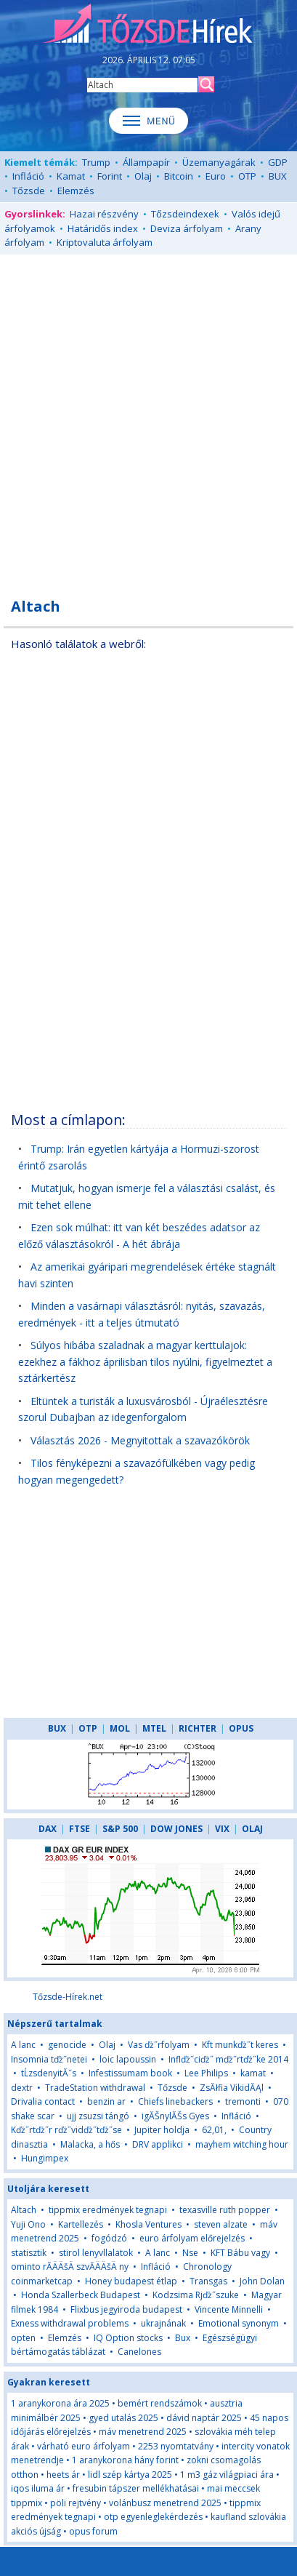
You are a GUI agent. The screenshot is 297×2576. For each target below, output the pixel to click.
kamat (253, 2073)
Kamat (71, 176)
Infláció (28, 176)
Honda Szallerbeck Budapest (80, 2295)
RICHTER (197, 1728)
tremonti (243, 2101)
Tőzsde (28, 190)
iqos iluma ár (38, 2488)
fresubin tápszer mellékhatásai (136, 2488)
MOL (120, 1728)
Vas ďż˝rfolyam (159, 2045)
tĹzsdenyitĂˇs (48, 2073)
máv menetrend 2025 (143, 2431)
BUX (278, 176)
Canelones (139, 2351)
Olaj (143, 176)
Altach (23, 2210)
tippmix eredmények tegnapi (108, 2210)
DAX (47, 1829)
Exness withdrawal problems (70, 2323)
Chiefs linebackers (175, 2101)
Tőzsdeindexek (185, 213)
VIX (222, 1829)
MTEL (154, 1728)
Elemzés (75, 190)
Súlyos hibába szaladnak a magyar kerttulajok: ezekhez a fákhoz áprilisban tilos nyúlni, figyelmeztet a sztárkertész (145, 1361)
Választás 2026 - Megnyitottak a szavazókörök (140, 1440)
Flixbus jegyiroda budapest (126, 2309)
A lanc (23, 2045)
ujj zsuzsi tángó (98, 2116)
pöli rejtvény (75, 2503)
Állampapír (146, 162)
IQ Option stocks (128, 2338)
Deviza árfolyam (186, 228)
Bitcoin (178, 176)
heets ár (63, 2474)
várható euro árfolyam (83, 2446)
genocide (67, 2045)
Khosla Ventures (148, 2224)
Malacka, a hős (90, 2144)
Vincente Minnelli (229, 2309)
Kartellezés (80, 2224)
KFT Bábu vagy (240, 2253)
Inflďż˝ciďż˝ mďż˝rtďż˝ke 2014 (228, 2059)
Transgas (208, 2281)
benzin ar (106, 2101)
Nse (190, 2253)
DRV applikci (157, 2144)
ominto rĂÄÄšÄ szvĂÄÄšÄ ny (70, 2266)
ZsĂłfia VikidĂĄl (232, 2087)
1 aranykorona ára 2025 (60, 2403)
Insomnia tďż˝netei (49, 2059)
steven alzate (221, 2224)
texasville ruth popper (224, 2210)
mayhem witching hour (241, 2144)
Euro (216, 176)
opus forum (93, 2531)
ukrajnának (163, 2323)
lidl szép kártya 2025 (130, 2474)
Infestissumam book (130, 2073)
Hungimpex (44, 2158)
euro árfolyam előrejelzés (192, 2238)
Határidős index (103, 228)
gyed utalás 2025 (123, 2418)
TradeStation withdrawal (95, 2087)
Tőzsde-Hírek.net (67, 1997)
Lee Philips (206, 2073)
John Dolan (262, 2281)
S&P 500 (120, 1829)
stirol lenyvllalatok (96, 2253)
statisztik (28, 2253)
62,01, (214, 2130)
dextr (22, 2087)
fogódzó (109, 2238)
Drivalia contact (43, 2101)
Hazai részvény (104, 213)
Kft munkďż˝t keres (240, 2045)
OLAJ (252, 1829)
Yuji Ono (28, 2224)
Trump (96, 162)
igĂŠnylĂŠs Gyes (175, 2116)
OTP (247, 176)
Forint (109, 176)
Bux (182, 2338)
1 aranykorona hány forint (125, 2460)
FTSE (79, 1829)
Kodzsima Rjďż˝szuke (195, 2295)
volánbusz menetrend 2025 (165, 2503)
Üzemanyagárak (219, 162)
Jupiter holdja (162, 2130)
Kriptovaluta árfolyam (104, 242)
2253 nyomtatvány (175, 2446)
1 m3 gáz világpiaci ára (227, 2474)
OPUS (241, 1728)
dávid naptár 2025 (204, 2418)
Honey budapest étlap (131, 2281)
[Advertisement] (148, 418)
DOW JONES (176, 1829)
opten (23, 2338)
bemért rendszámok (160, 2403)
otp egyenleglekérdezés (153, 2517)
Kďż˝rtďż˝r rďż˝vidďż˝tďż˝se (66, 2130)
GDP (278, 162)
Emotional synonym (238, 2323)
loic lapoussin (127, 2059)
